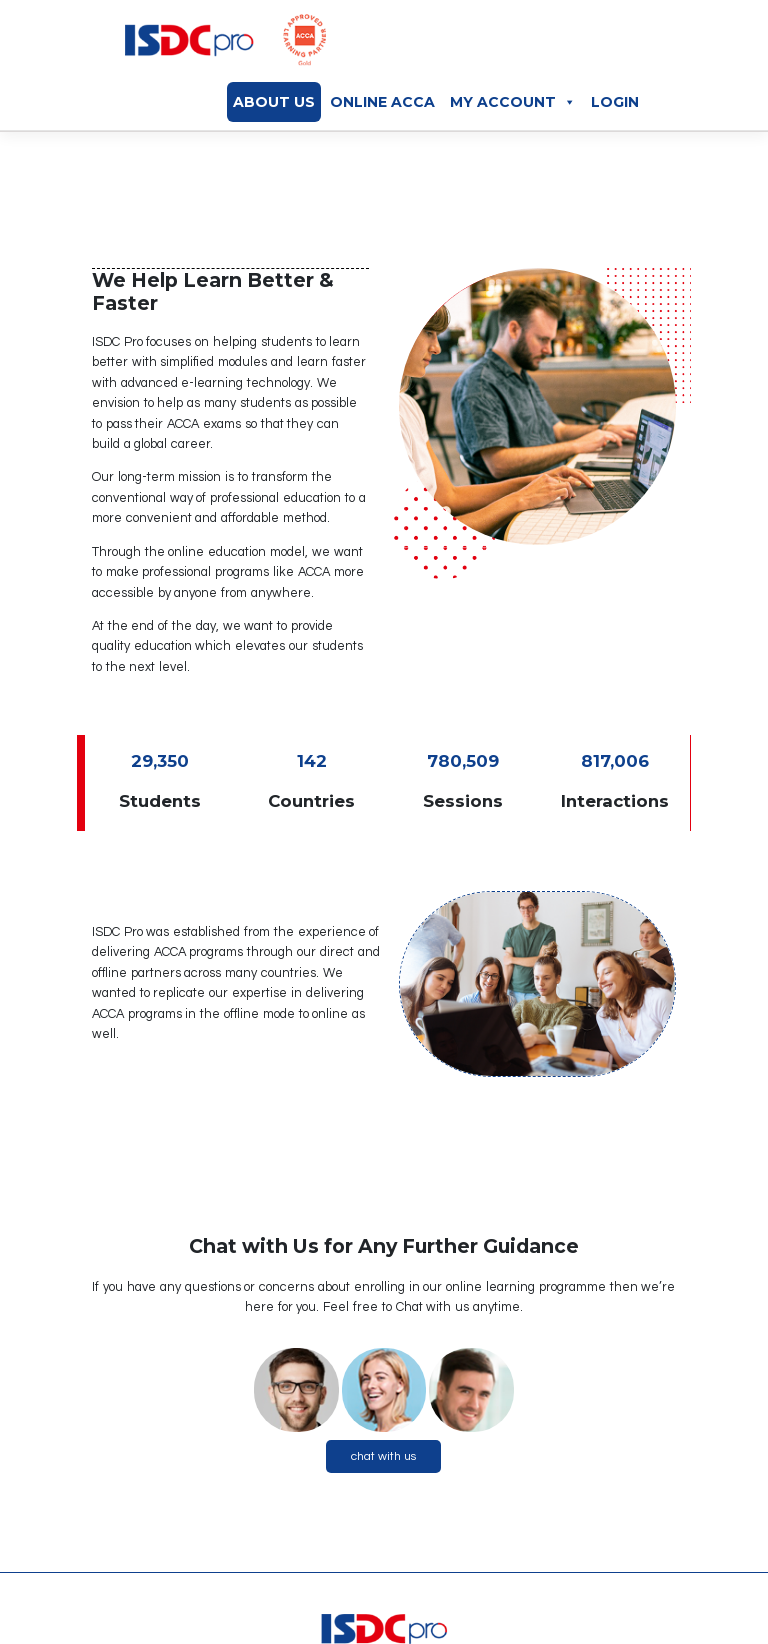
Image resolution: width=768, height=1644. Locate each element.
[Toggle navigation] (644, 45)
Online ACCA (382, 102)
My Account (513, 102)
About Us (274, 102)
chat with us (383, 1456)
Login (615, 102)
